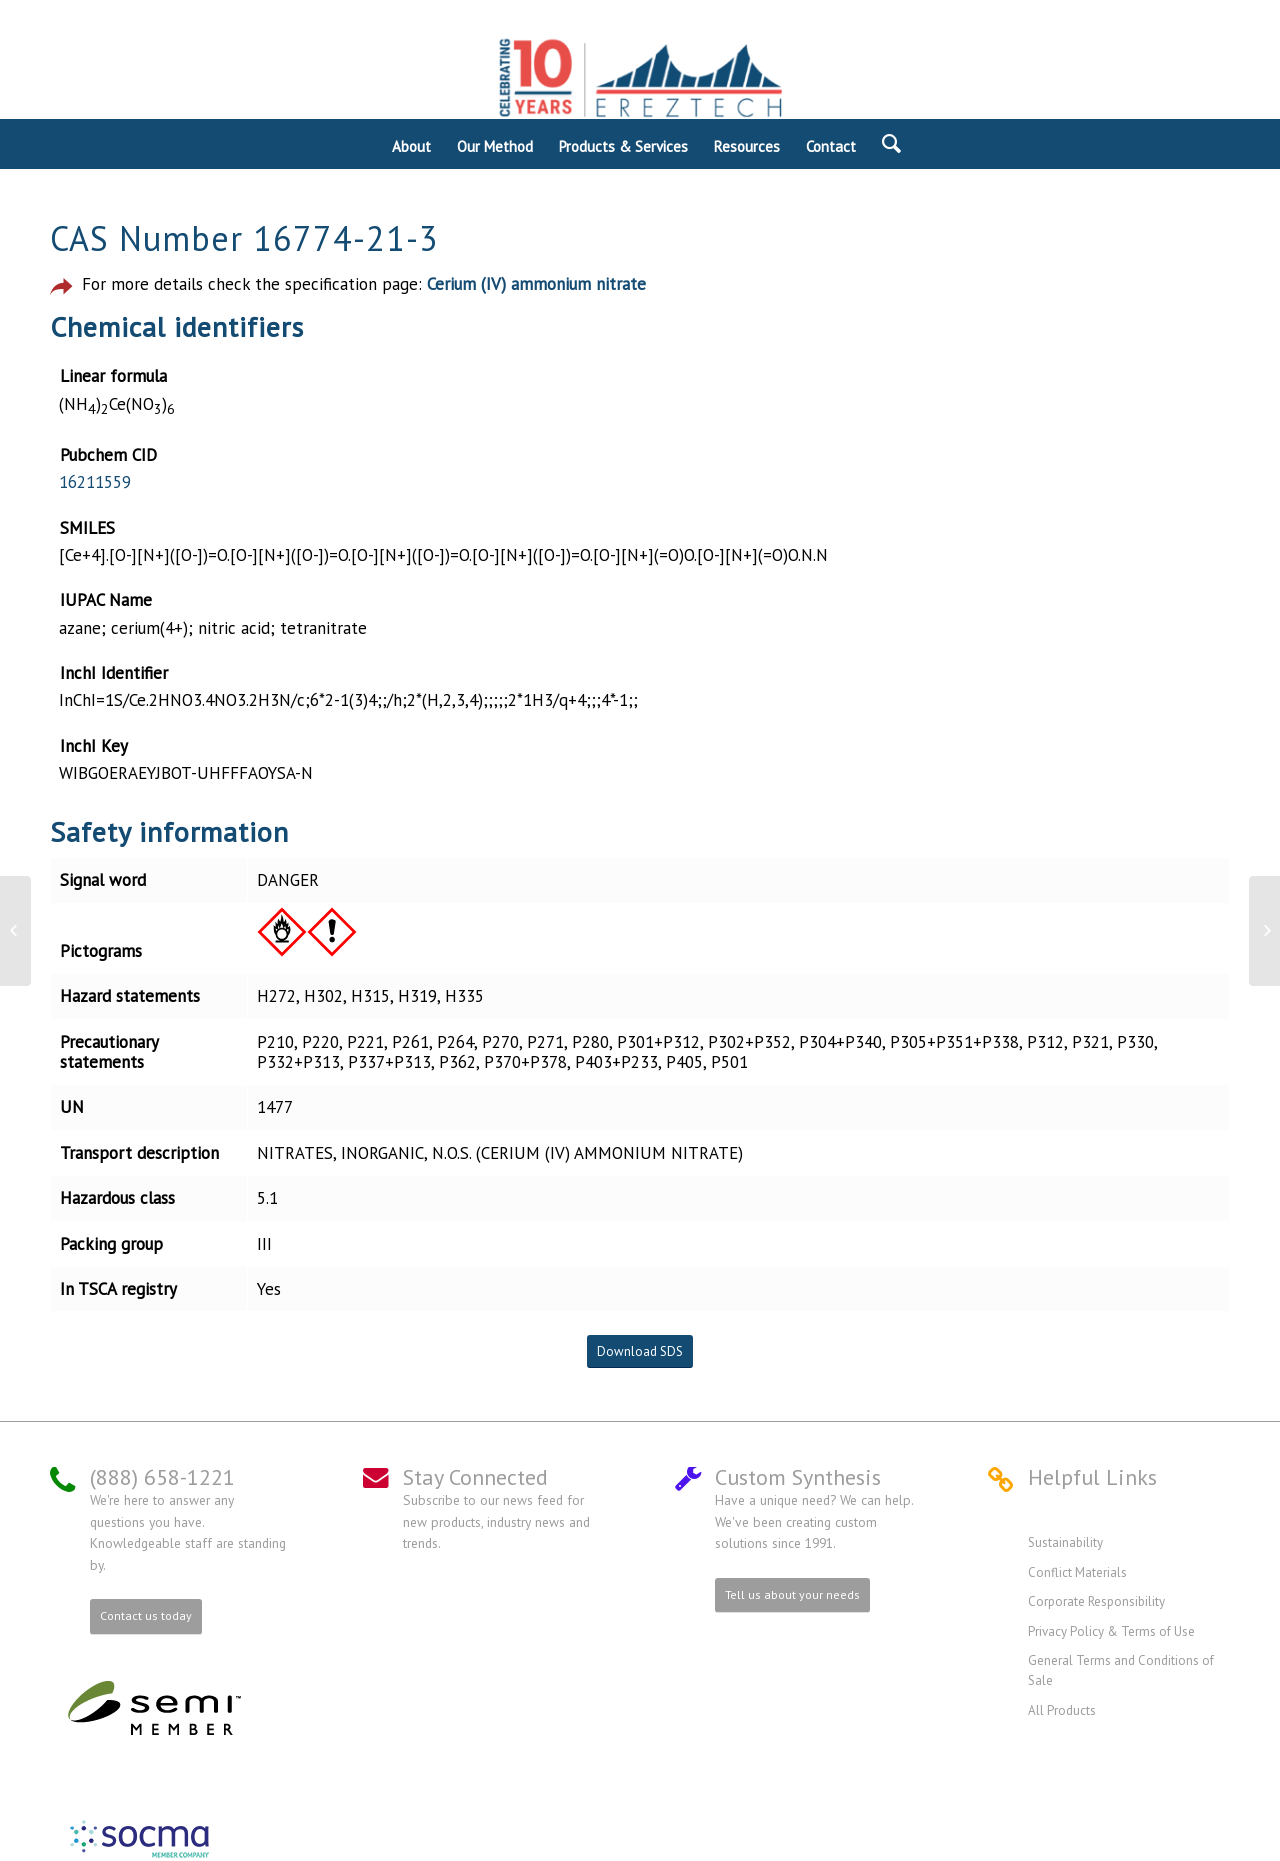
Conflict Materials (1077, 1572)
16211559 (95, 482)
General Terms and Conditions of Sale (1121, 1670)
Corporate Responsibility (1096, 1601)
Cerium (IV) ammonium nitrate (536, 284)
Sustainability (1065, 1542)
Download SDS (640, 1351)
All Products (1062, 1710)
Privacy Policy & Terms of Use (1111, 1631)
